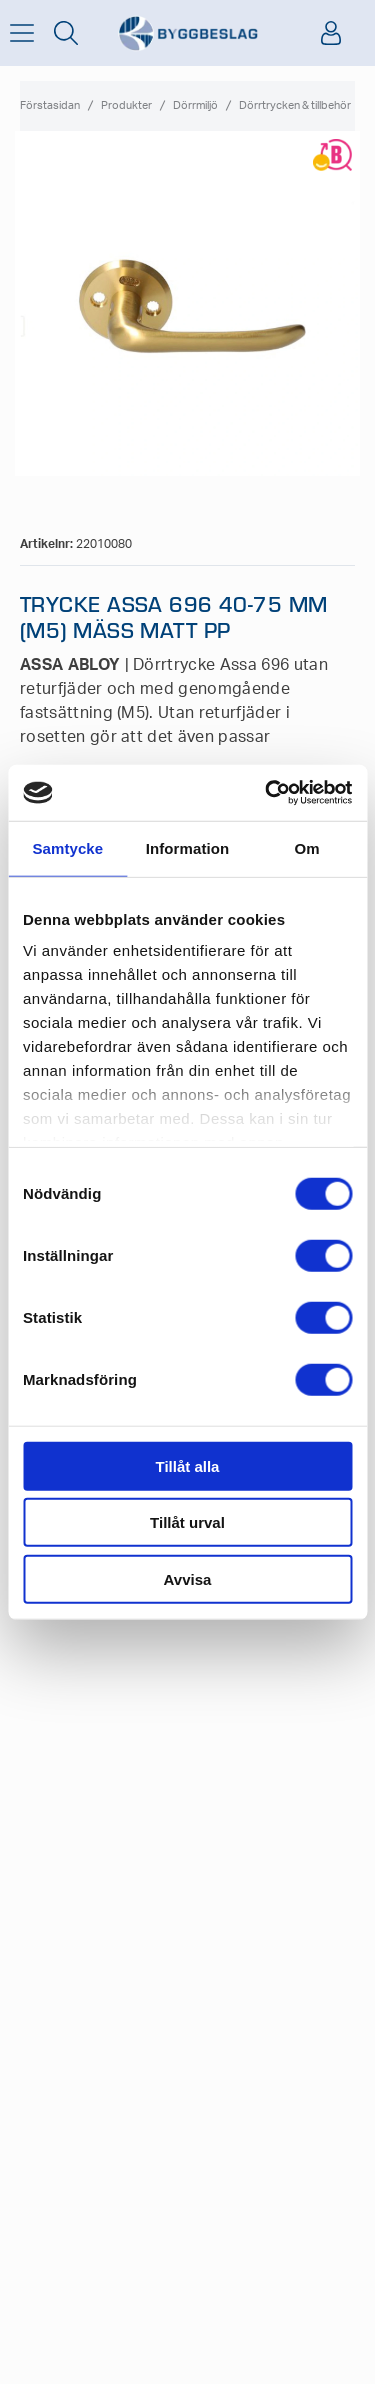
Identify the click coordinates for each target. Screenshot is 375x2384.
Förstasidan (50, 105)
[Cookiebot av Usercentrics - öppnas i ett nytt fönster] (267, 793)
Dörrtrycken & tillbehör (295, 105)
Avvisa (188, 1578)
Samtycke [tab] (67, 847)
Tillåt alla (188, 1465)
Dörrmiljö (195, 105)
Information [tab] (188, 847)
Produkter (126, 105)
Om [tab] (307, 847)
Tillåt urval (187, 1522)
